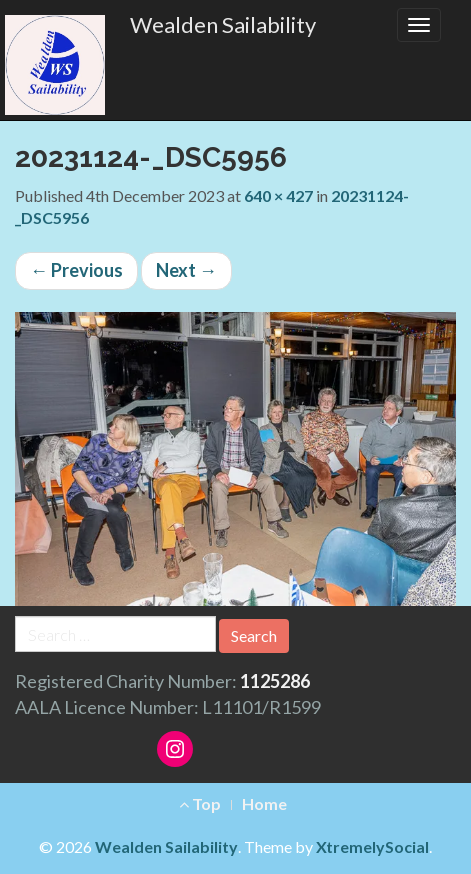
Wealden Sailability (223, 24)
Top (200, 803)
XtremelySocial (372, 846)
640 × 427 (278, 195)
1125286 (275, 681)
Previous (76, 270)
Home (264, 803)
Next (186, 270)
